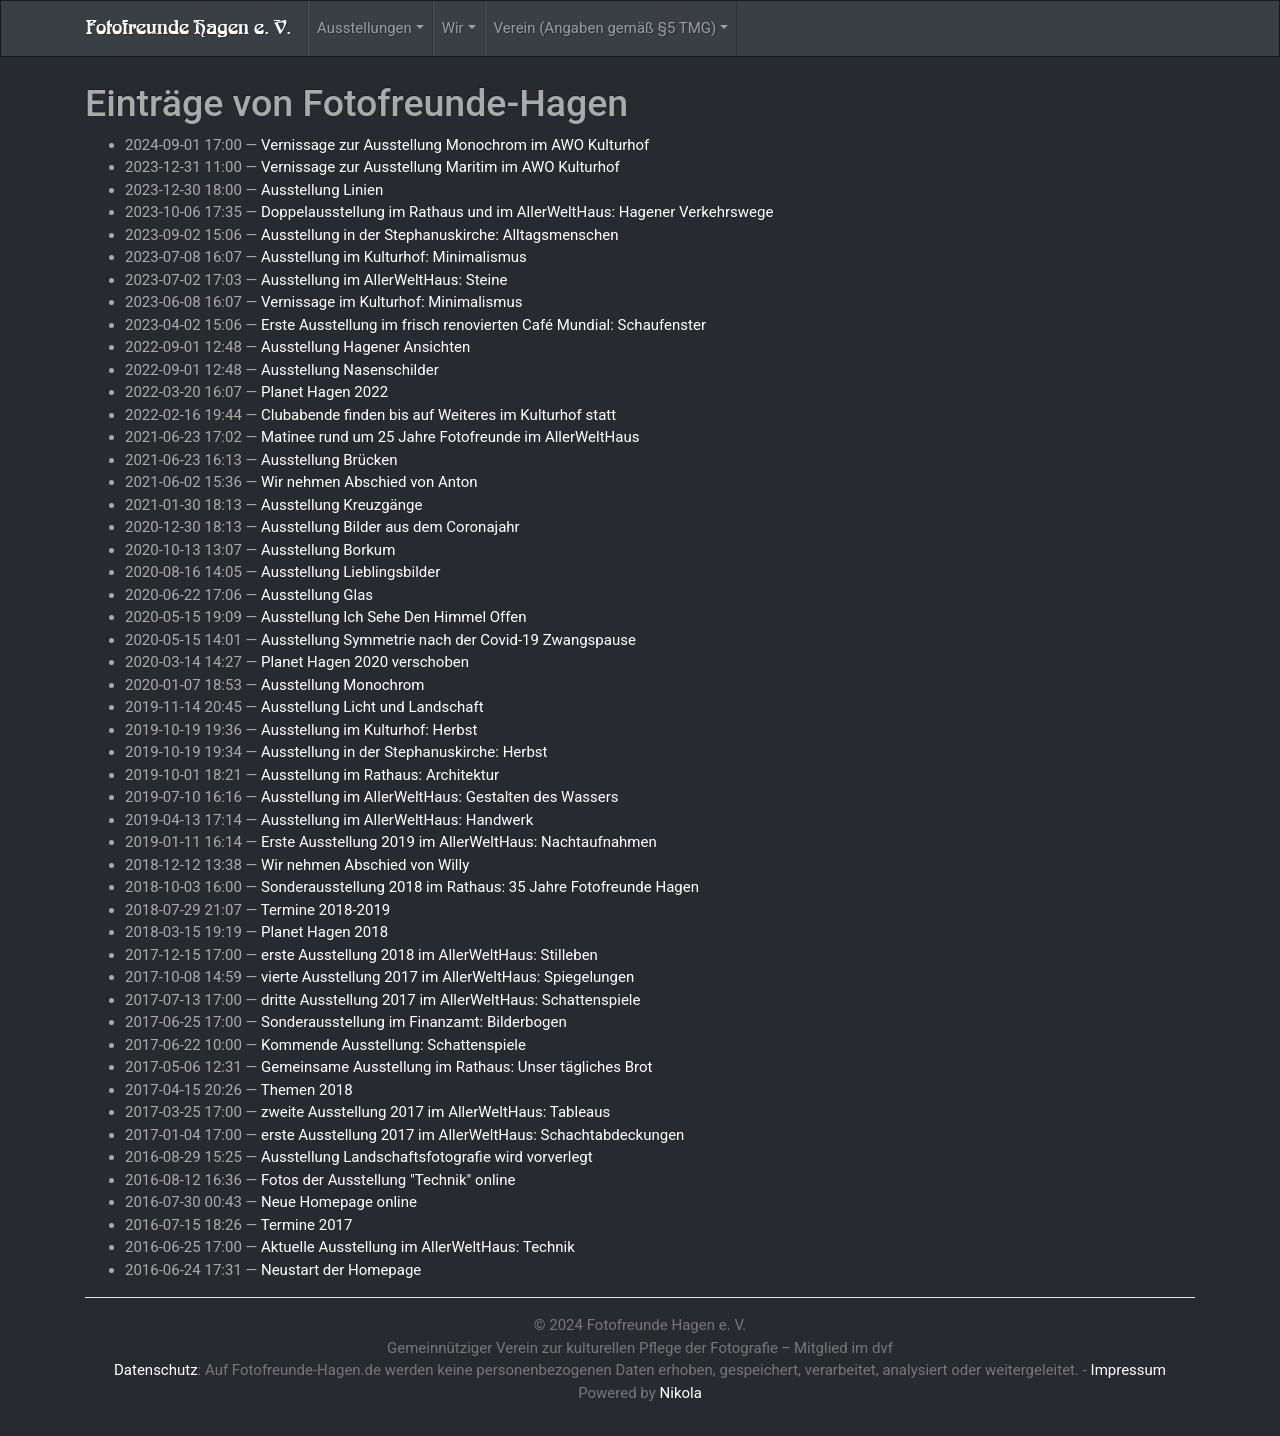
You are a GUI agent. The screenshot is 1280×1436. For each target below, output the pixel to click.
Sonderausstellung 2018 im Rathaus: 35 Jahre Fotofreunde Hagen (480, 887)
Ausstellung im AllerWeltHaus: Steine (384, 280)
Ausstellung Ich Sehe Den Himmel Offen (394, 617)
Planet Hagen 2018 (324, 932)
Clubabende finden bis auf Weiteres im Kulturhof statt (438, 415)
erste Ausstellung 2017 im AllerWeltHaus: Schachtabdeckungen (472, 1135)
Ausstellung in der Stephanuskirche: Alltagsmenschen (440, 235)
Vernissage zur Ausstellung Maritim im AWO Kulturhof (440, 167)
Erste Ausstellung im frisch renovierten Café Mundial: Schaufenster (483, 325)
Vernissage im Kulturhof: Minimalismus (391, 302)
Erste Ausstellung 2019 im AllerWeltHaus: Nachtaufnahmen (459, 842)
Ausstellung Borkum (328, 550)
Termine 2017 (307, 1225)
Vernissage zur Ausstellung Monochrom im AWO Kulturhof (455, 145)
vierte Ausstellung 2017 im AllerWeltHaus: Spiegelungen (447, 977)
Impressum (1128, 1370)
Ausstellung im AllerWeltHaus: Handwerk (397, 820)
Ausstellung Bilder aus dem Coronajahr (390, 527)
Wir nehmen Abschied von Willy (365, 865)
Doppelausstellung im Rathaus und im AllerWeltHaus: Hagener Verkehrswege (517, 212)
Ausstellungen (364, 28)
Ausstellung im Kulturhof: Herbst (369, 730)
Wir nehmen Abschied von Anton (369, 482)
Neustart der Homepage (341, 1270)
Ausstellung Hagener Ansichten (365, 347)
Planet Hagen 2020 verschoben (365, 662)
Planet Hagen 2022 (324, 392)
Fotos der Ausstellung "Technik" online (388, 1180)
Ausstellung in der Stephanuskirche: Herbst (404, 752)
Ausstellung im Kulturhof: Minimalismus (394, 257)
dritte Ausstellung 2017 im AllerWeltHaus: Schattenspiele (450, 1000)
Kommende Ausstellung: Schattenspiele (393, 1045)
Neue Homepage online (339, 1202)
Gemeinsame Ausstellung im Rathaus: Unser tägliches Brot (456, 1067)
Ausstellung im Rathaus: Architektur (380, 775)
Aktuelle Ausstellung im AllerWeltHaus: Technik (418, 1247)
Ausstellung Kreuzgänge (341, 505)
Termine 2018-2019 (326, 910)
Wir (453, 28)
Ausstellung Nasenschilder (350, 370)
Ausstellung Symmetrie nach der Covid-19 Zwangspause (448, 640)
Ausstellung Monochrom (343, 685)
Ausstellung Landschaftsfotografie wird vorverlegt (427, 1157)
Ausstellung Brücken (329, 460)
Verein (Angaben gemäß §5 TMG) (605, 28)
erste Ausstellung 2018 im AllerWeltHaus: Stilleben (429, 955)
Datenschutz (156, 1370)
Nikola (681, 1393)
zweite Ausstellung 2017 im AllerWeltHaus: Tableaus (435, 1112)
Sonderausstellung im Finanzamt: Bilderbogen (414, 1022)
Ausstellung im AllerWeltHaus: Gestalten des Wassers (440, 797)
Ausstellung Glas (317, 595)
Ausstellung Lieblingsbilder (350, 572)
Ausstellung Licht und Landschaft (372, 707)
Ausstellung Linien (322, 190)
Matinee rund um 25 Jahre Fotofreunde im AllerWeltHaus (450, 437)
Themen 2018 (307, 1090)
